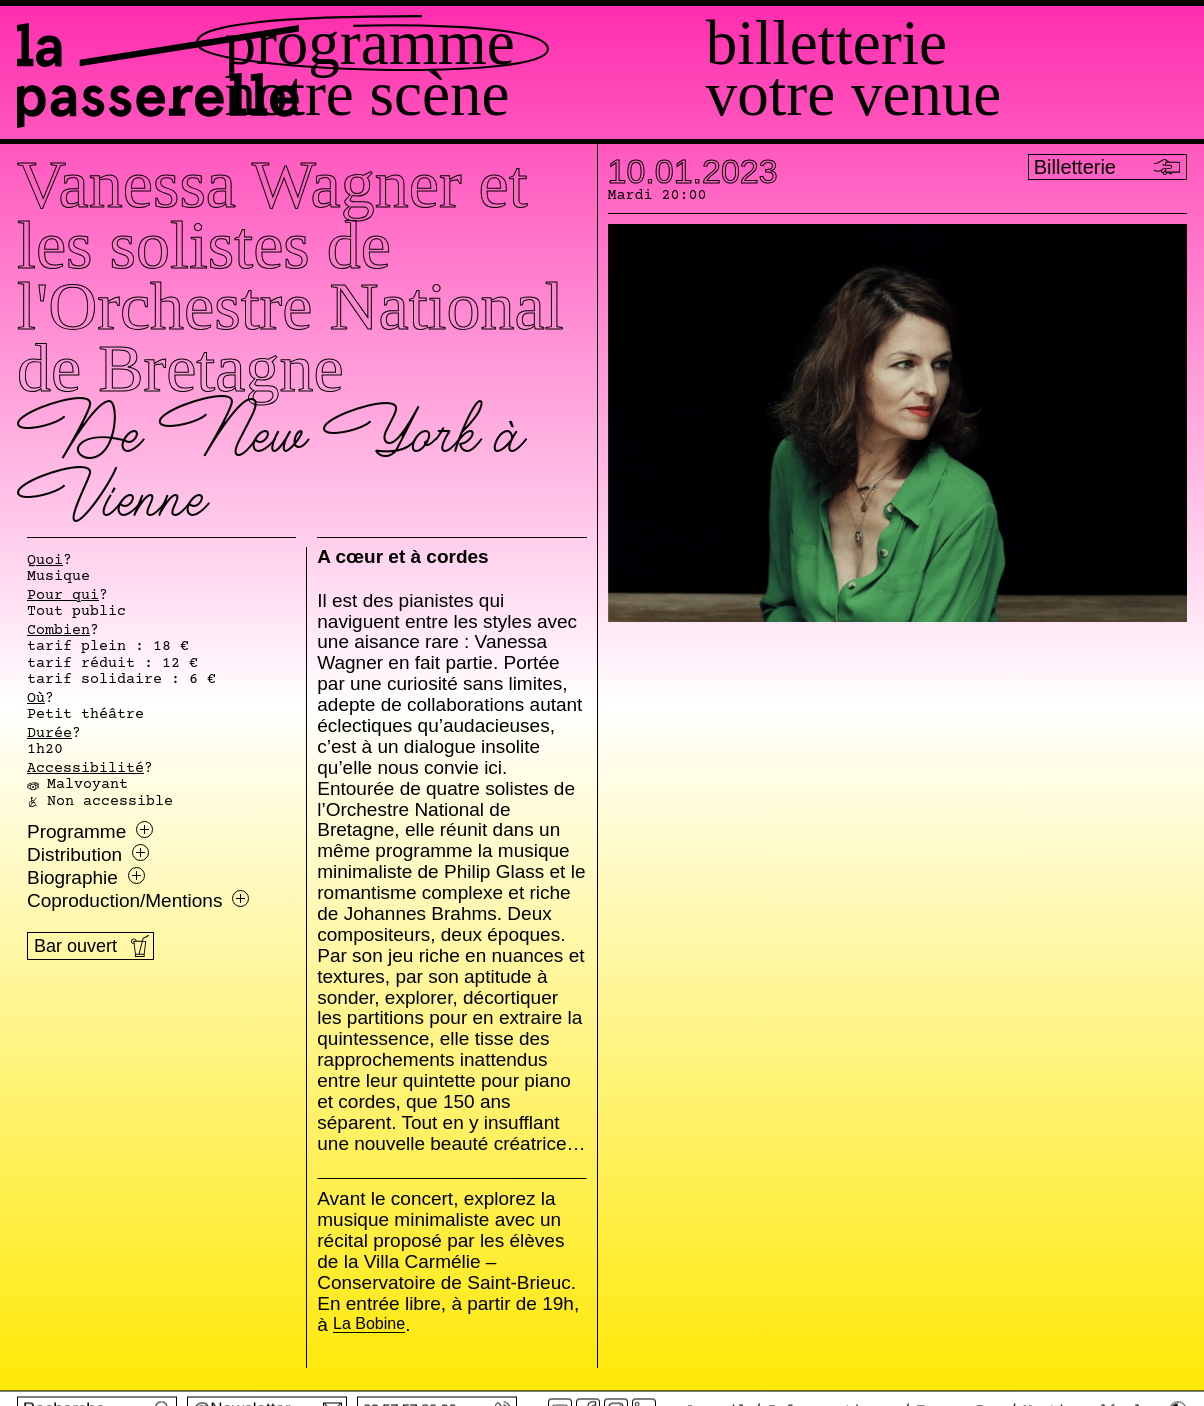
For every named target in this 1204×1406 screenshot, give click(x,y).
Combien (58, 631)
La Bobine (369, 1324)
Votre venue (945, 94)
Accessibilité (85, 769)
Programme (552, 43)
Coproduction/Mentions (138, 901)
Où (36, 699)
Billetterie (917, 43)
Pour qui (63, 596)
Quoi (45, 561)
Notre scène (549, 94)
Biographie (86, 878)
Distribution (88, 855)
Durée (49, 734)
